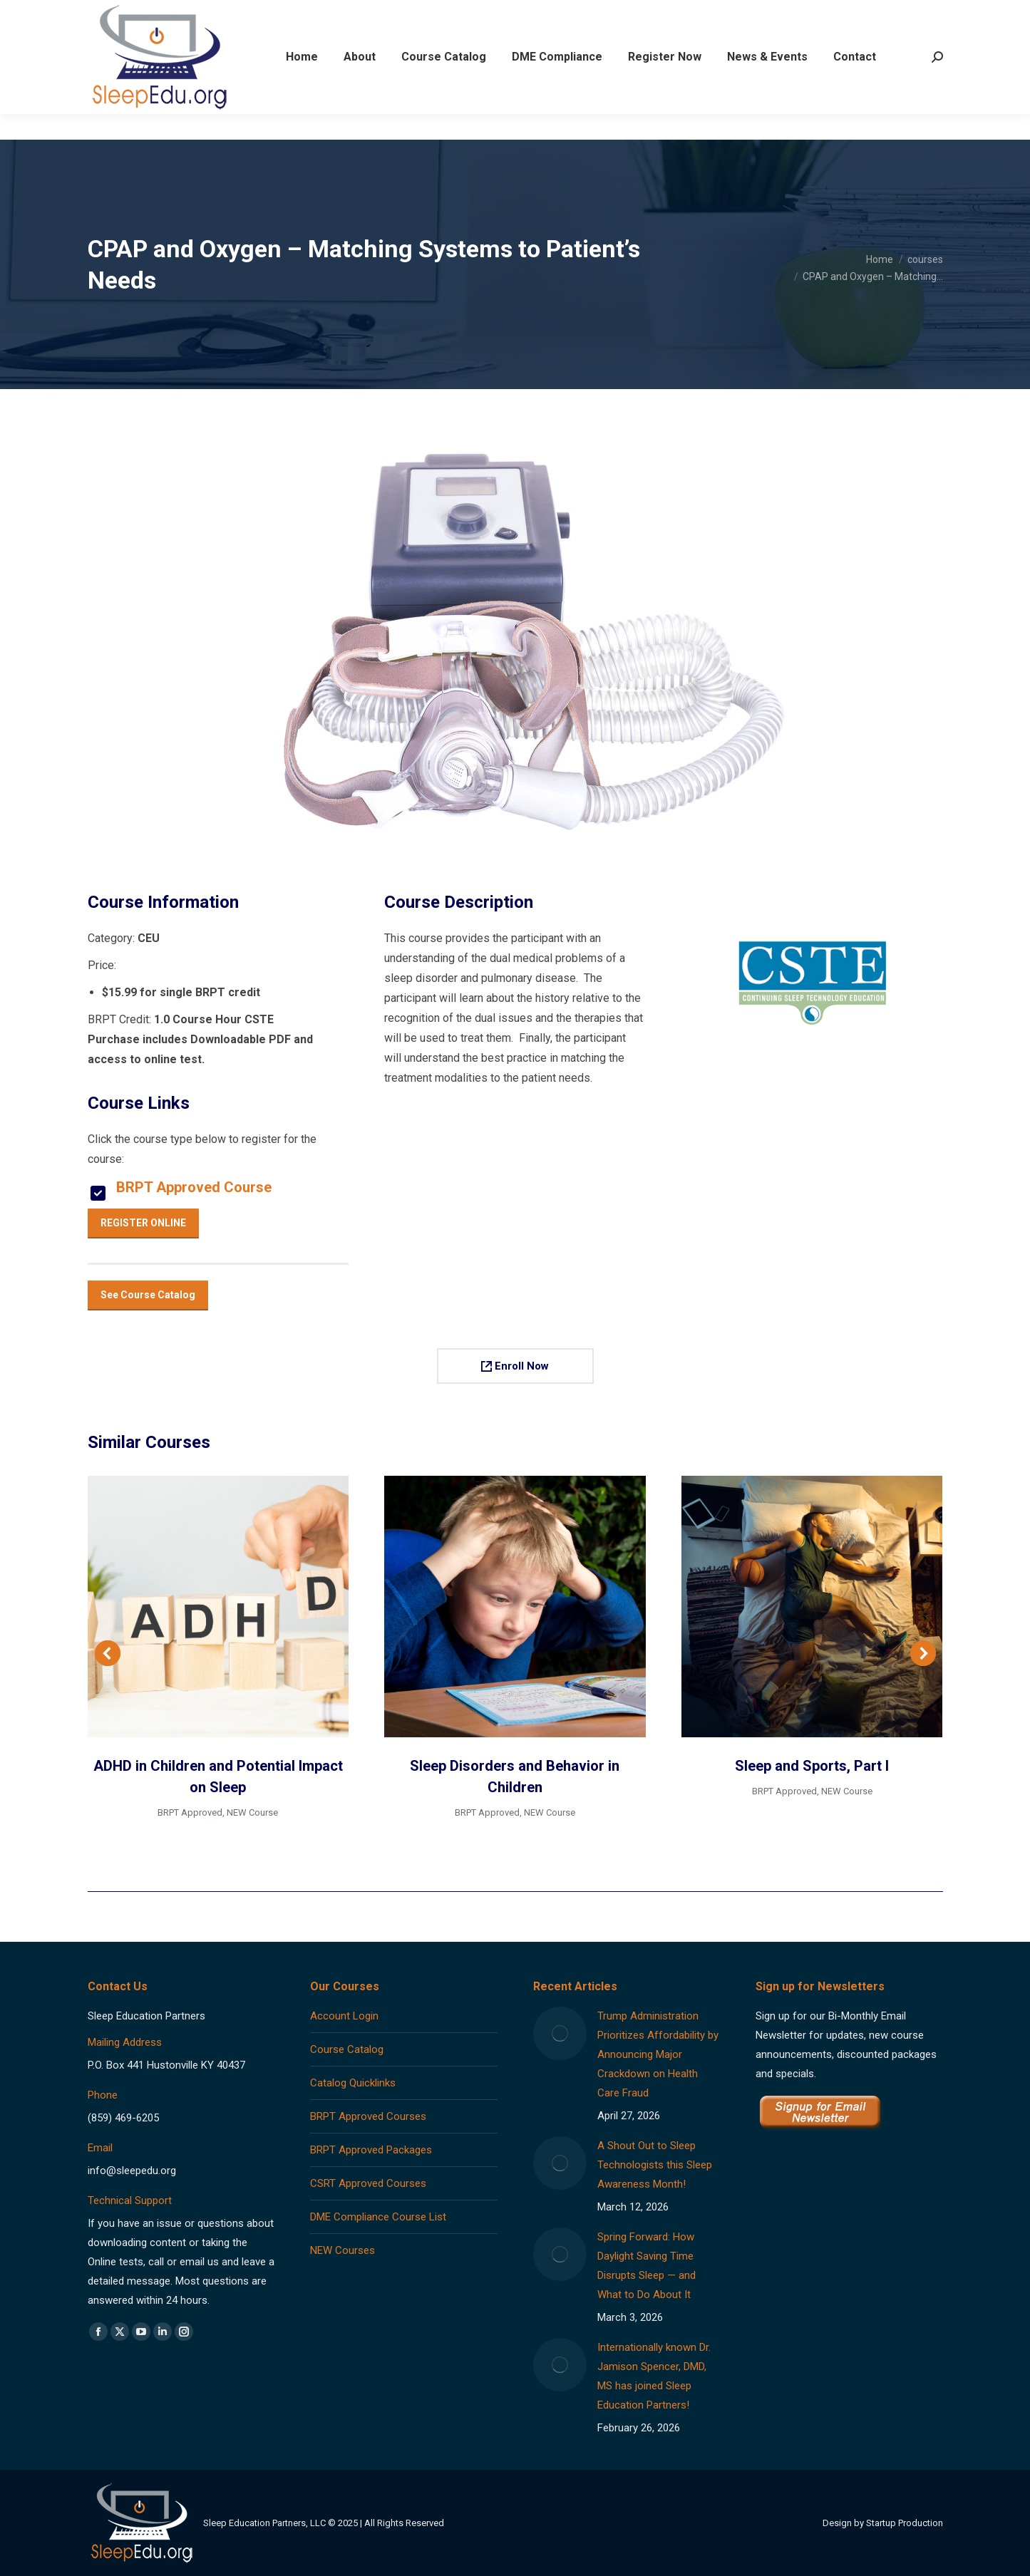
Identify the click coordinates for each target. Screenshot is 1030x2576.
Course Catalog (346, 2049)
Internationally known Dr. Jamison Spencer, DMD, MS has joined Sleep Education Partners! (654, 2376)
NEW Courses (342, 2250)
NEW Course (252, 1812)
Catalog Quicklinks (353, 2082)
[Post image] (560, 2033)
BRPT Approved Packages (371, 2149)
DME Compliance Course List (378, 2216)
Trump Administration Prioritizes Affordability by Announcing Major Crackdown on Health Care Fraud (658, 2054)
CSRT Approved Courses (368, 2183)
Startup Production (904, 2523)
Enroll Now (515, 1366)
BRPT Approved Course (194, 1187)
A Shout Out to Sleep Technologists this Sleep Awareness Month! (654, 2164)
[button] (107, 1653)
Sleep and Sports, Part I (812, 1765)
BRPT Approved (190, 1812)
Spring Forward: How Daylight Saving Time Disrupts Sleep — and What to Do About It (646, 2265)
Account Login (344, 2015)
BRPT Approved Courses (368, 2116)
